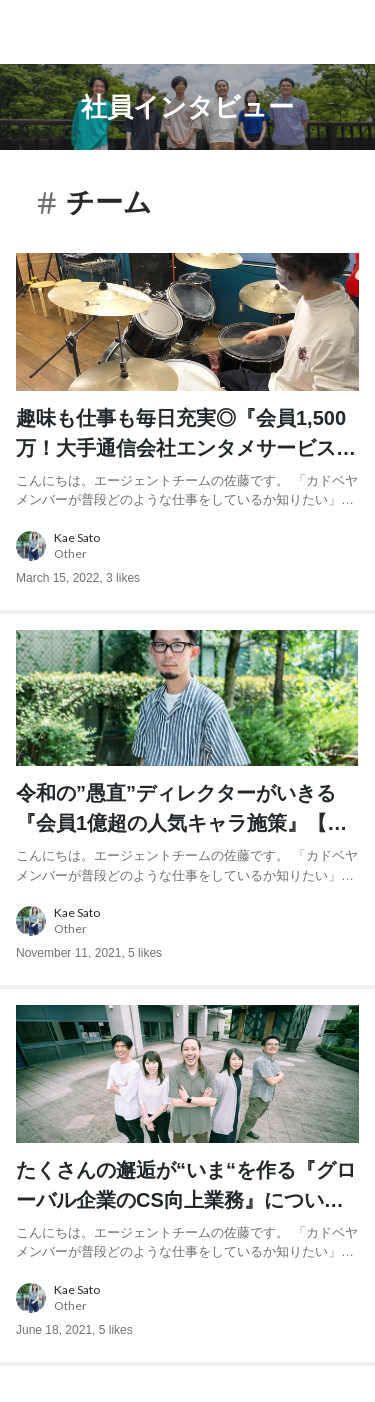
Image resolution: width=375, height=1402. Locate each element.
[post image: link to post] (187, 321)
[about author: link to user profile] (187, 546)
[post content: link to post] (187, 456)
